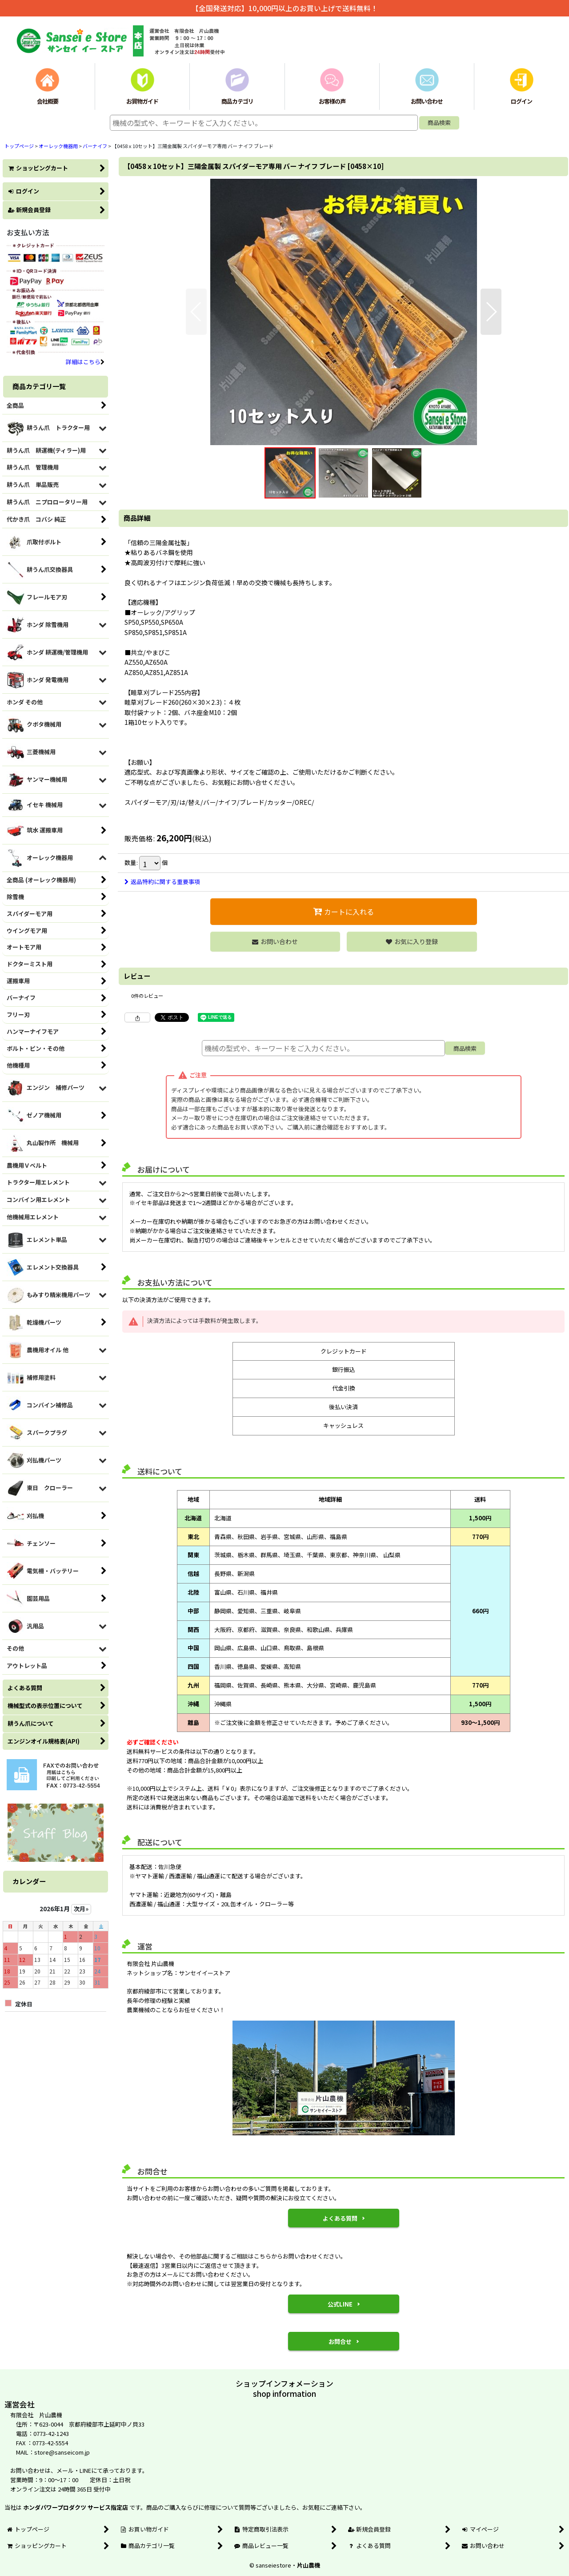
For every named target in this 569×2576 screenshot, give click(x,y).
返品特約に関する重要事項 (162, 881)
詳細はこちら (85, 362)
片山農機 (308, 2565)
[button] (196, 312)
